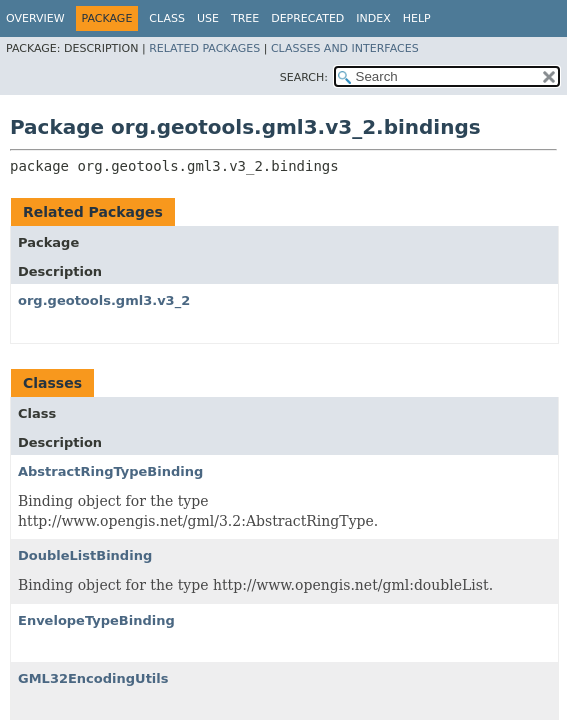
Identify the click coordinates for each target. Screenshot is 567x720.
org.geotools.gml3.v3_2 (104, 300)
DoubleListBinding (85, 555)
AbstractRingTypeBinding (110, 471)
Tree (245, 18)
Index (373, 18)
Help (417, 18)
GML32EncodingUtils (93, 678)
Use (208, 18)
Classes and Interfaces (345, 48)
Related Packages (204, 48)
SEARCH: (304, 77)
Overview (35, 18)
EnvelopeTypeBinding (96, 620)
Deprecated (307, 18)
